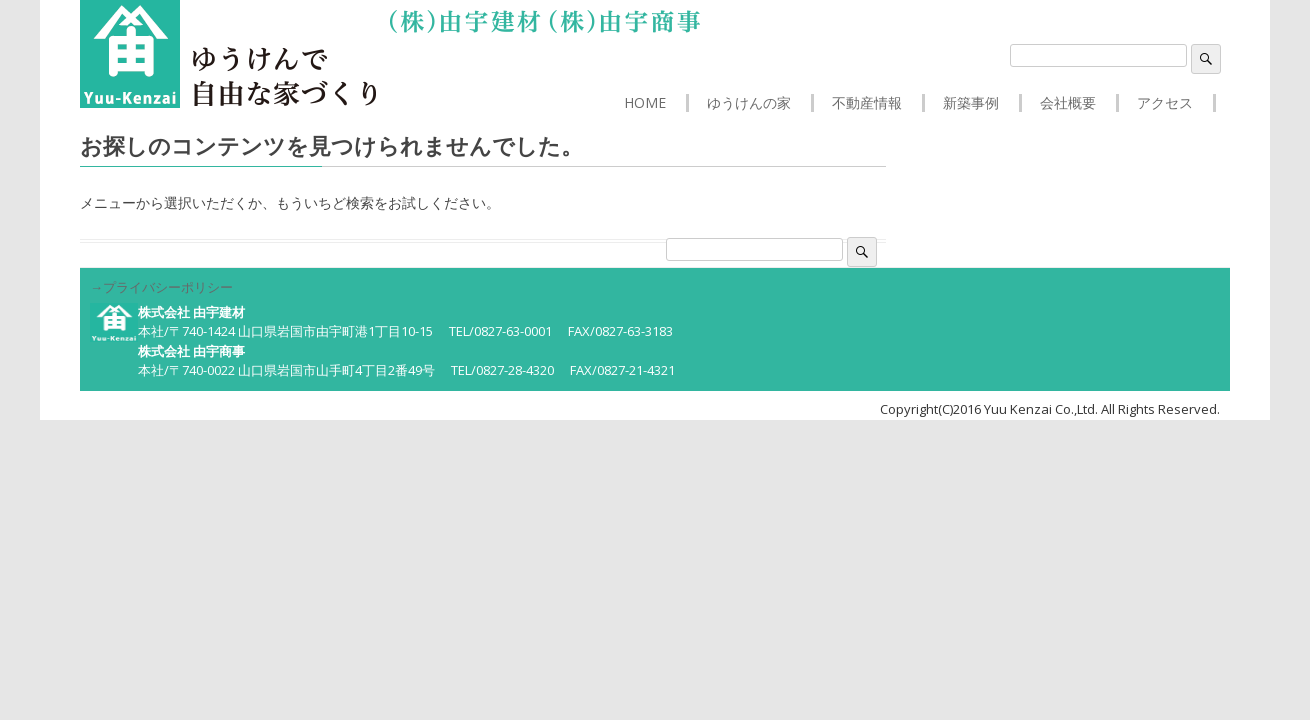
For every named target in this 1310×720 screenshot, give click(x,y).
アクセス (1165, 103)
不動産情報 (867, 103)
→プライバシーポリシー (161, 287)
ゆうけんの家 (749, 103)
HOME (645, 103)
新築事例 (971, 103)
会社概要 (1068, 103)
